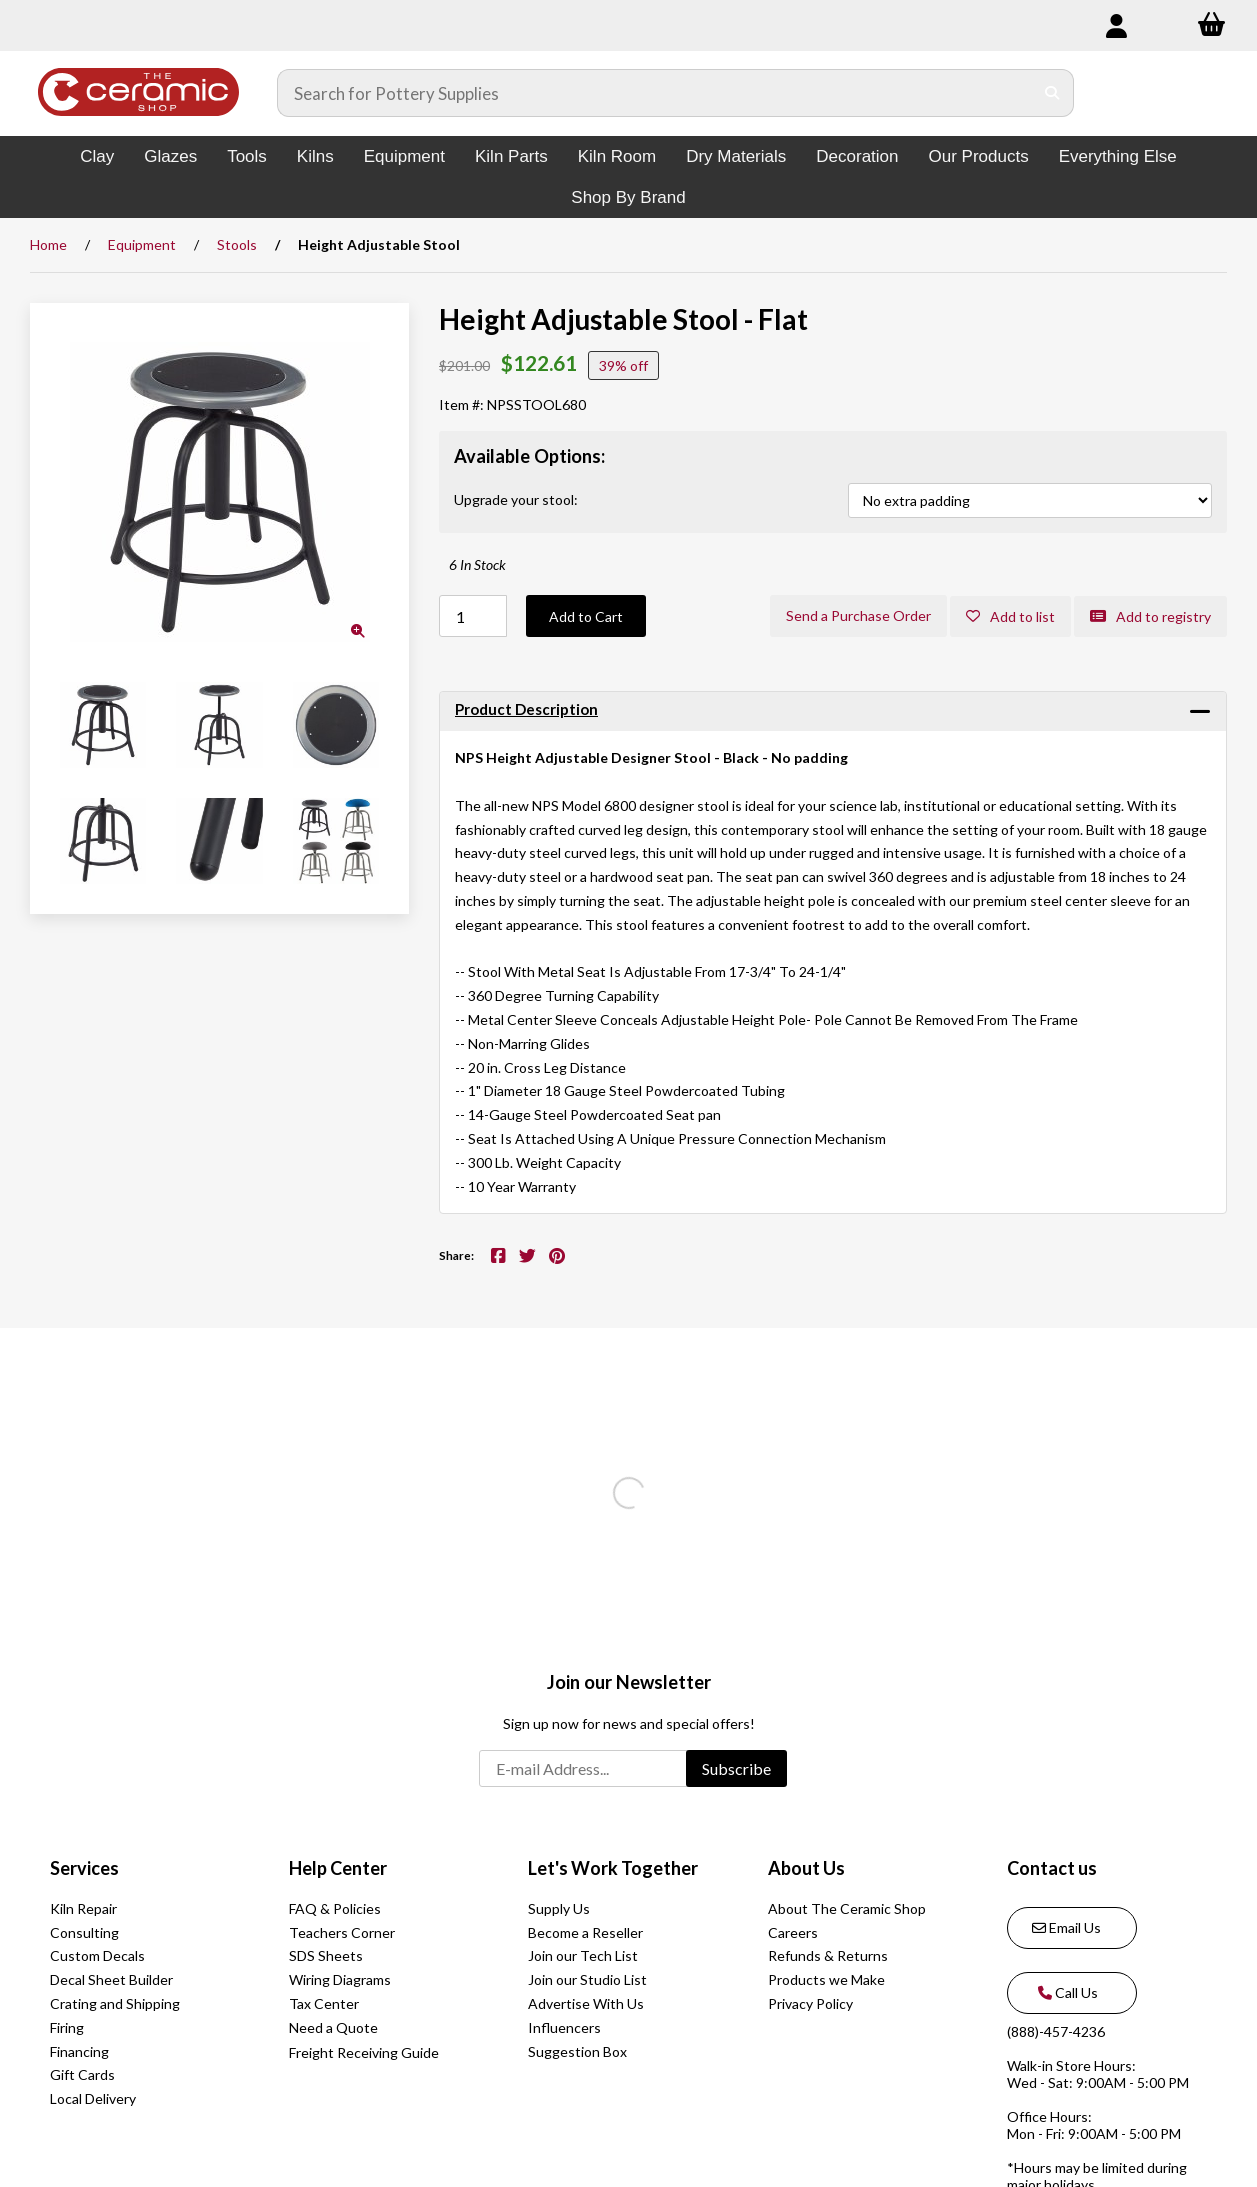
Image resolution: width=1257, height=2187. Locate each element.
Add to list (1010, 616)
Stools (237, 244)
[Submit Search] (1052, 93)
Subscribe (736, 1768)
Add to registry (1150, 616)
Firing (67, 2027)
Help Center (338, 1868)
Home (48, 244)
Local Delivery (93, 2098)
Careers (793, 1932)
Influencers (564, 2027)
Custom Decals (97, 1955)
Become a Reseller (585, 1932)
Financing (79, 2051)
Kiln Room (617, 156)
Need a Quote (333, 2027)
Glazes (170, 156)
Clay (97, 156)
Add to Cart (586, 616)
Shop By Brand (628, 197)
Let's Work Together (613, 1868)
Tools (247, 156)
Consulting (84, 1932)
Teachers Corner (342, 1932)
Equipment (404, 156)
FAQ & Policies (335, 1908)
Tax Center (324, 2003)
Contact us (1052, 1868)
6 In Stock (477, 564)
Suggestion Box (577, 2051)
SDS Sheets (326, 1955)
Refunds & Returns (828, 1955)
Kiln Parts (511, 156)
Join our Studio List (587, 1979)
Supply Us (559, 1908)
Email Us (1066, 1927)
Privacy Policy (810, 2003)
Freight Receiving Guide (364, 2052)
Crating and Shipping (115, 2003)
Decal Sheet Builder (111, 1979)
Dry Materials (736, 156)
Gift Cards (82, 2074)
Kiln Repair (83, 1908)
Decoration (857, 156)
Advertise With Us (586, 2003)
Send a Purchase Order (858, 615)
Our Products (979, 156)
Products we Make (826, 1979)
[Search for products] (655, 93)
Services (84, 1868)
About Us (806, 1868)
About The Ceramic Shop (847, 1908)
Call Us (1065, 1992)
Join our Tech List (583, 1955)
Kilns (315, 156)
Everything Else (1118, 156)
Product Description (526, 709)
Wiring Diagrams (340, 1979)
